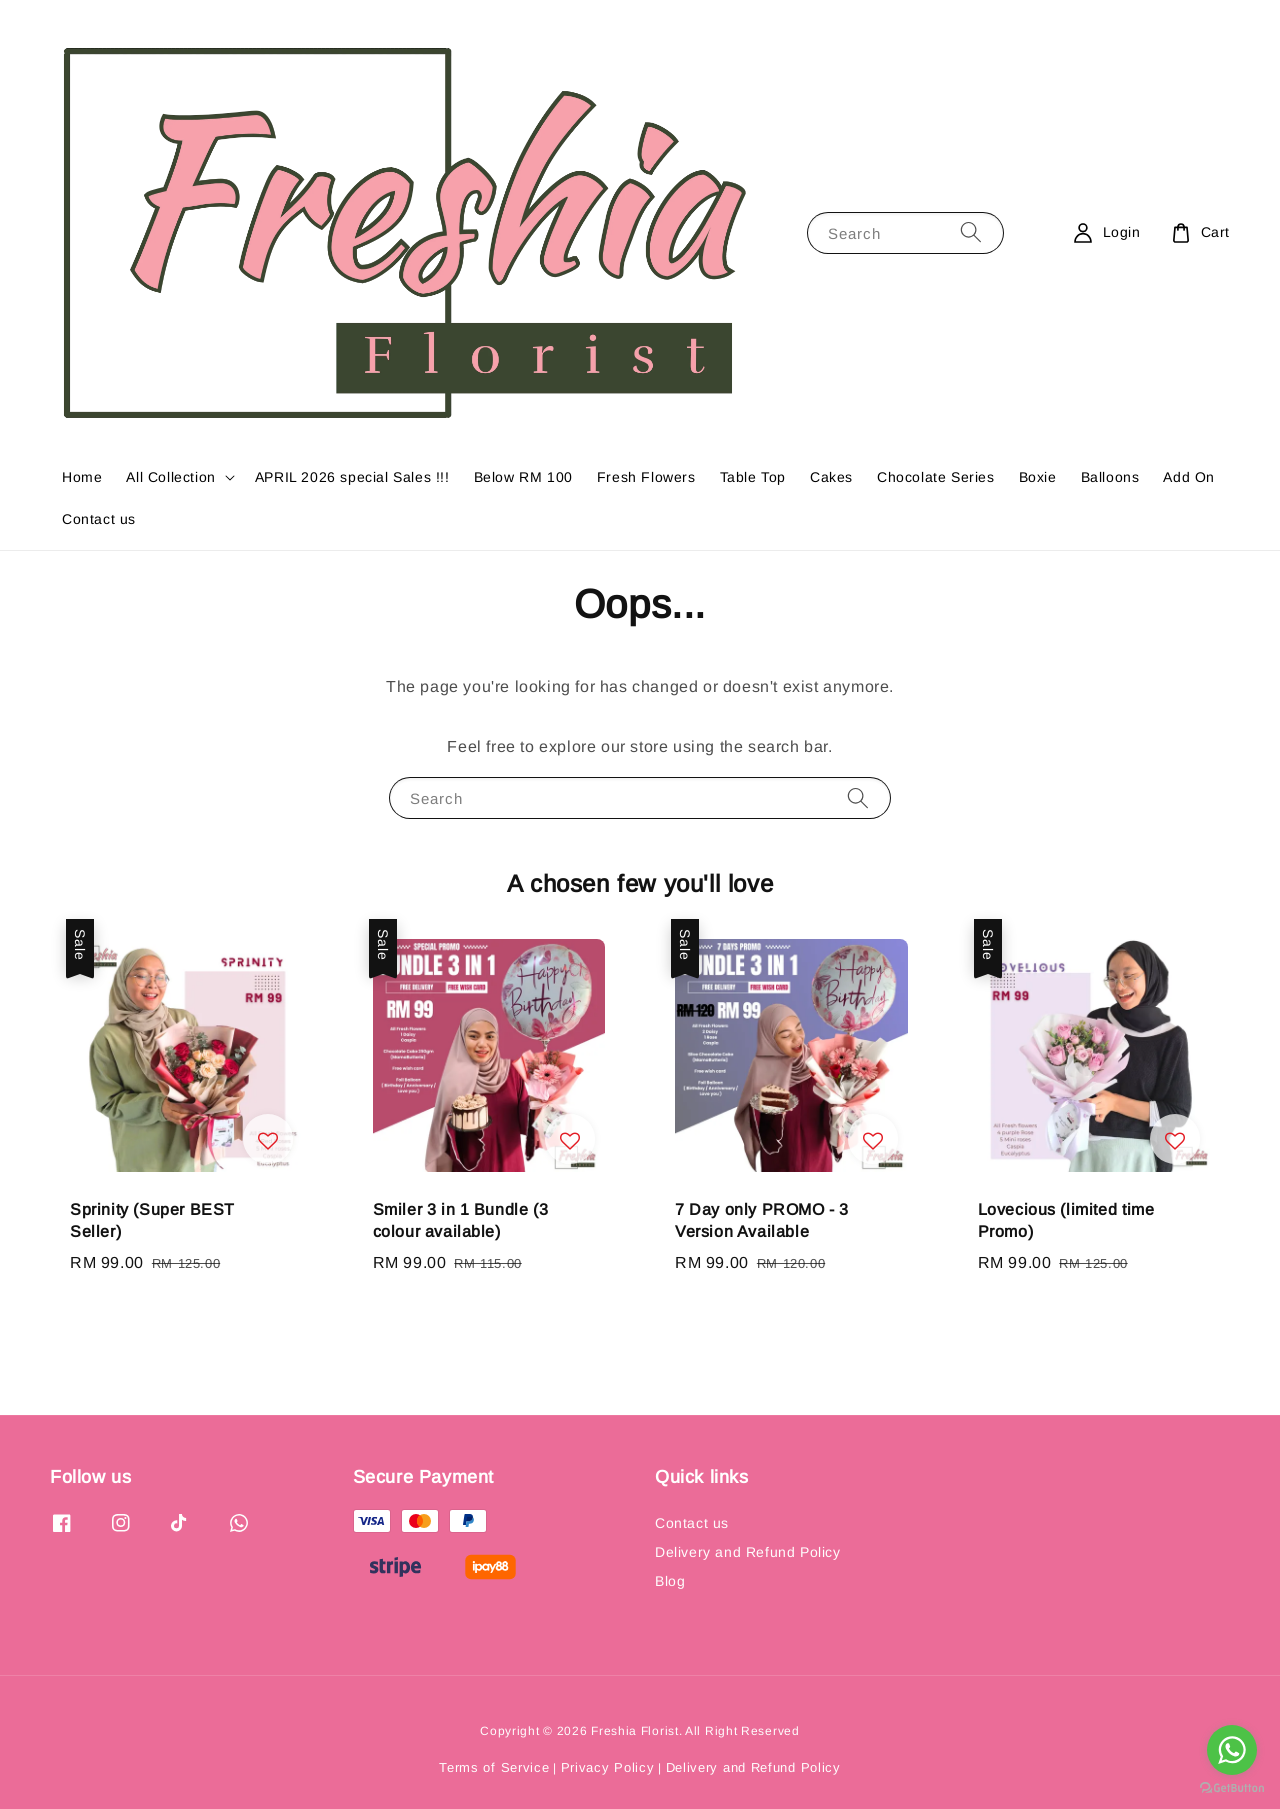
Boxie (1038, 477)
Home (82, 477)
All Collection (170, 477)
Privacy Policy (608, 1767)
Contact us (99, 519)
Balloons (1110, 477)
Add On (1189, 477)
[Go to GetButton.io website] (1232, 1788)
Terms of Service (494, 1767)
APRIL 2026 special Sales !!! (352, 477)
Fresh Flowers (646, 477)
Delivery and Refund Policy (748, 1552)
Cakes (831, 477)
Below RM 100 (523, 477)
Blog (670, 1581)
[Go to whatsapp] (1232, 1750)
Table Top (753, 477)
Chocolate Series (936, 477)
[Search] (971, 232)
